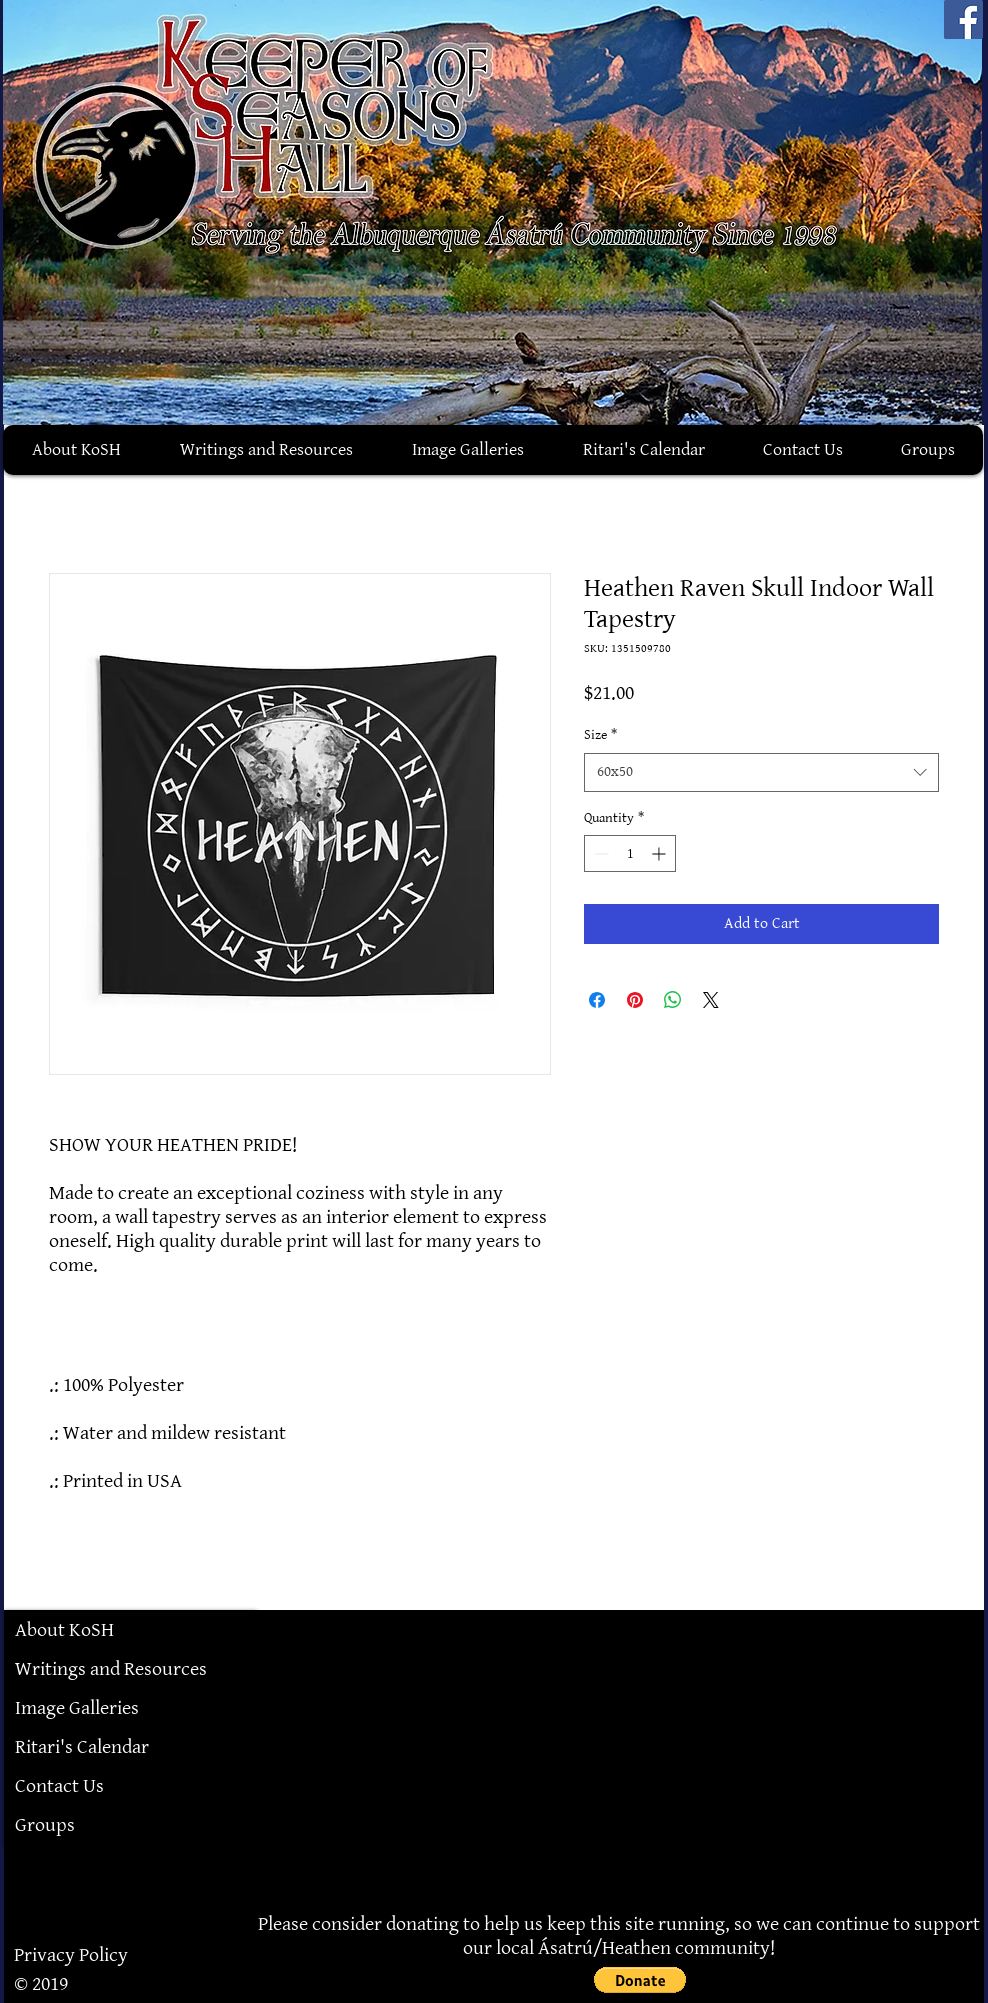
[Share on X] (711, 1000)
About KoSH (64, 1630)
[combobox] (761, 772)
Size (600, 734)
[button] (640, 1980)
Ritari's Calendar (82, 1747)
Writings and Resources (111, 1669)
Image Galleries (77, 1708)
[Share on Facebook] (597, 1000)
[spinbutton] (630, 853)
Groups (45, 1825)
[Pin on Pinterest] (635, 1000)
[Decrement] (599, 853)
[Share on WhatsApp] (673, 1000)
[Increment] (660, 853)
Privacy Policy (71, 1955)
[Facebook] (963, 19)
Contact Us (59, 1786)
